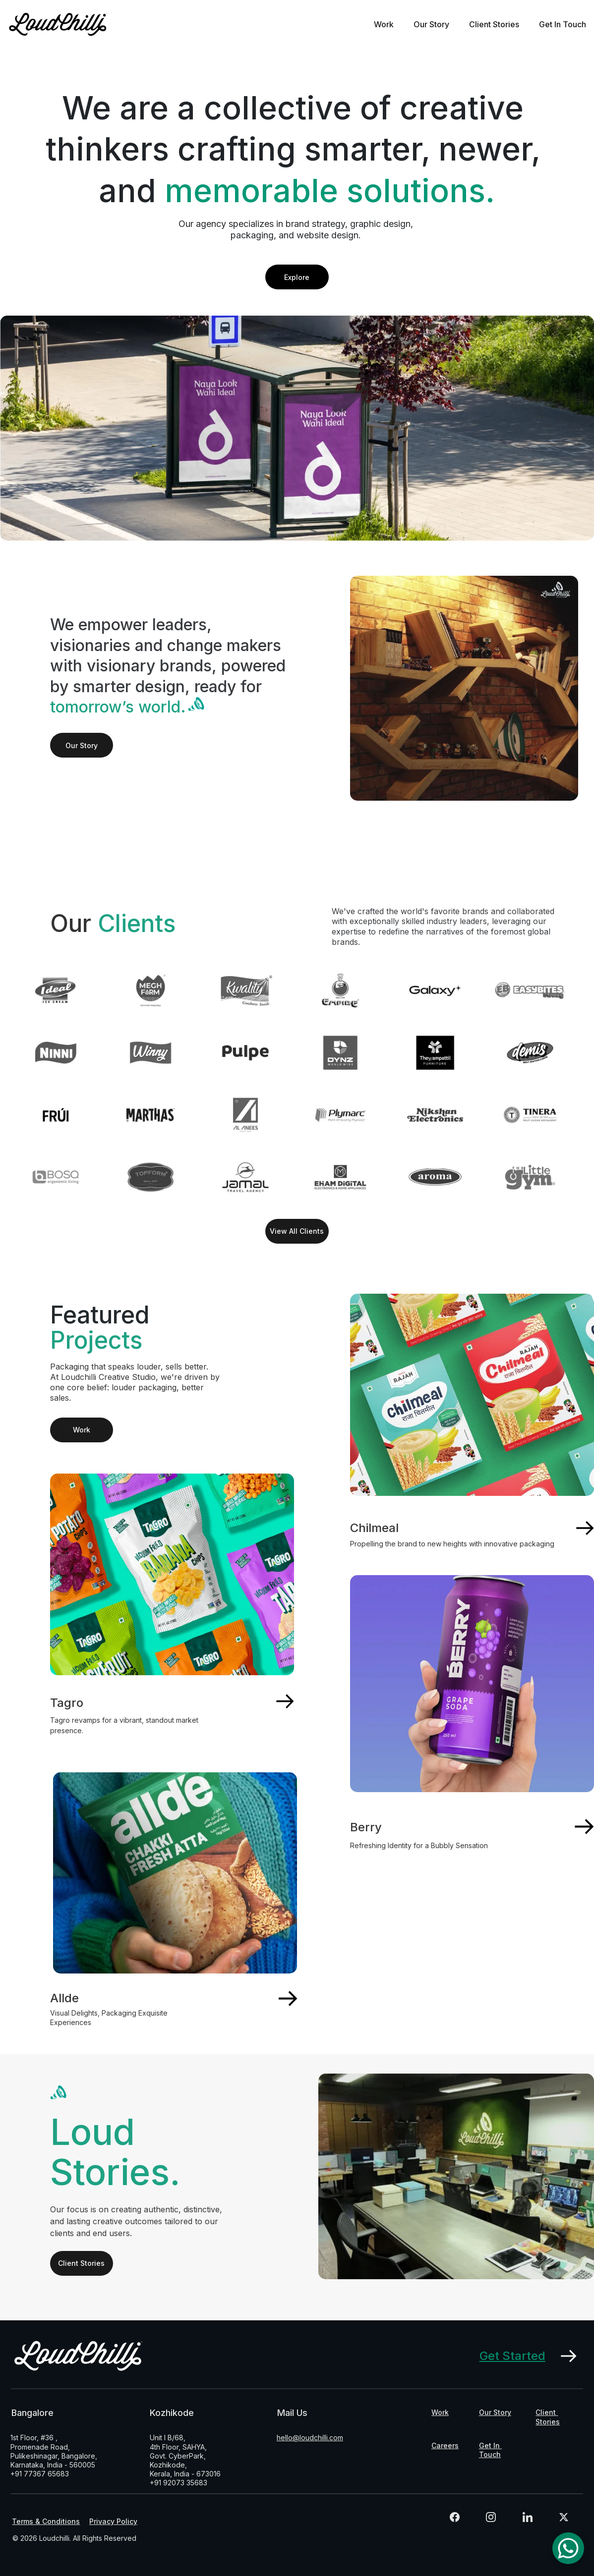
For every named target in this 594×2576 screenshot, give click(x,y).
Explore (296, 277)
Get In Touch (562, 24)
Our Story (431, 24)
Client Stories (494, 24)
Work (384, 24)
